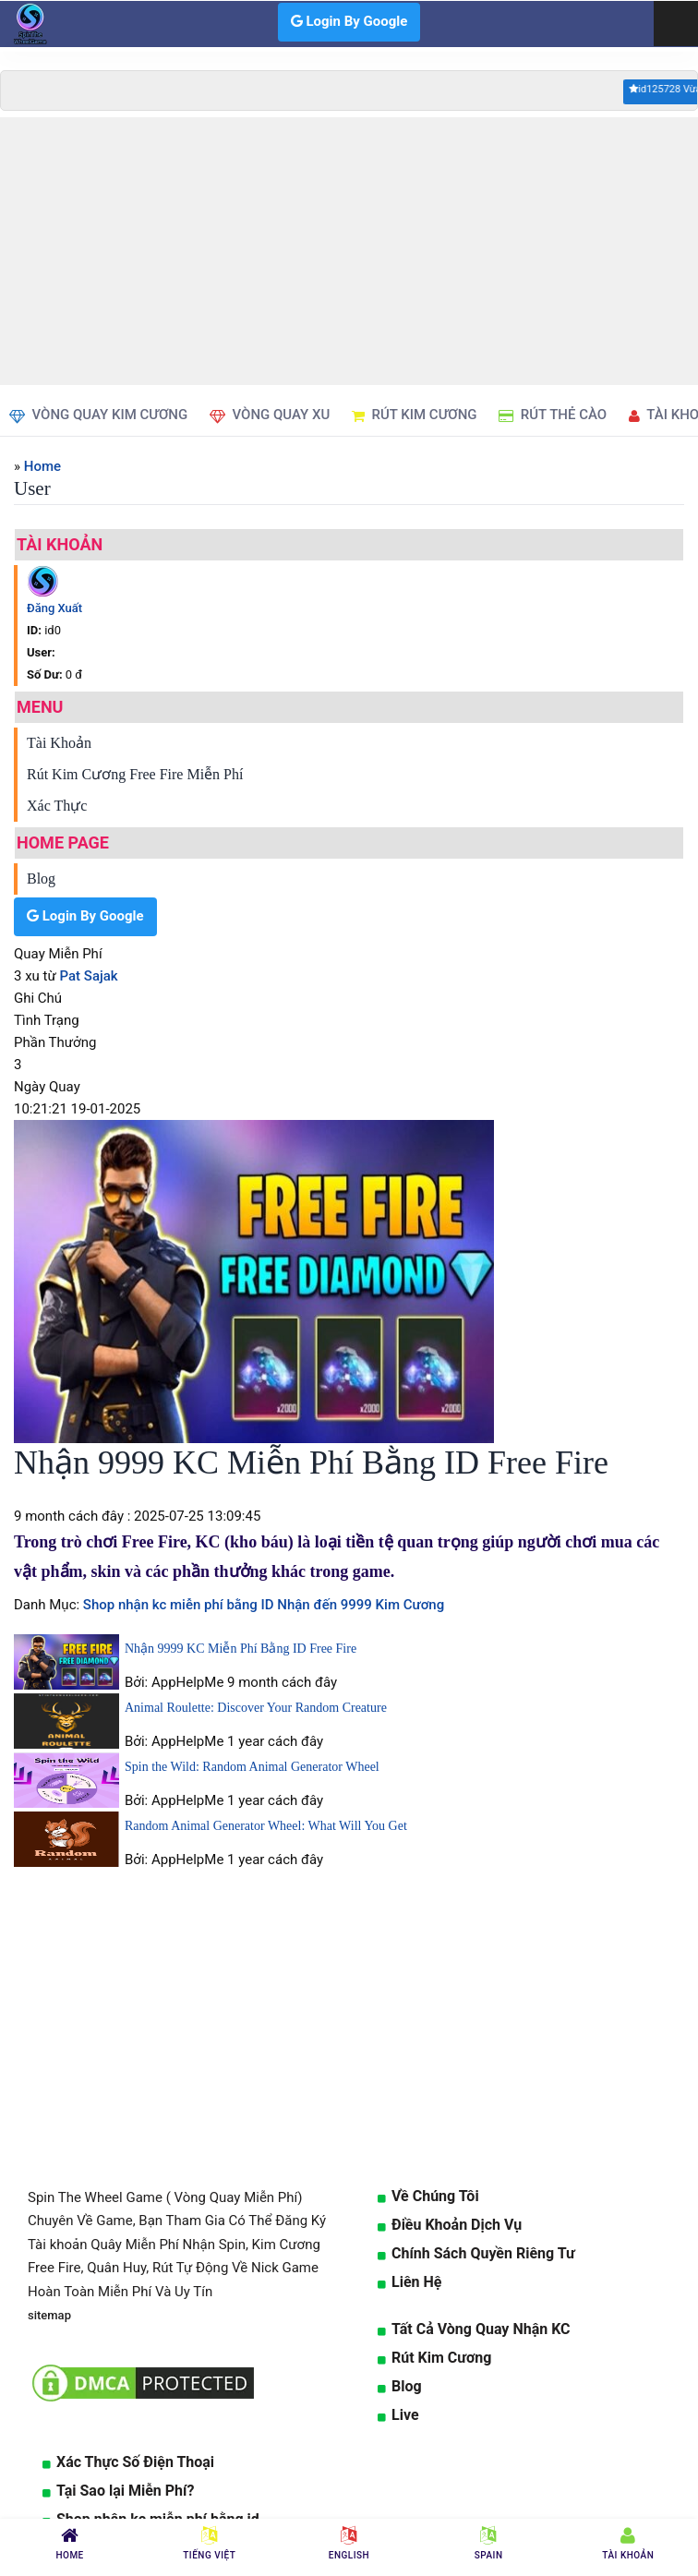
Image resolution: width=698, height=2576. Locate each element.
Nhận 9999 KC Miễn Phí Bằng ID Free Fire (240, 1648)
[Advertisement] (349, 251)
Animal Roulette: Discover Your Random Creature (256, 1708)
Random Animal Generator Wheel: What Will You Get (266, 1826)
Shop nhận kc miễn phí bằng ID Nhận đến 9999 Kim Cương (261, 1604)
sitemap (49, 2315)
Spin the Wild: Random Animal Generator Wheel (252, 1767)
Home (42, 466)
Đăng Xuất (54, 608)
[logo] (28, 24)
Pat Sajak (89, 976)
